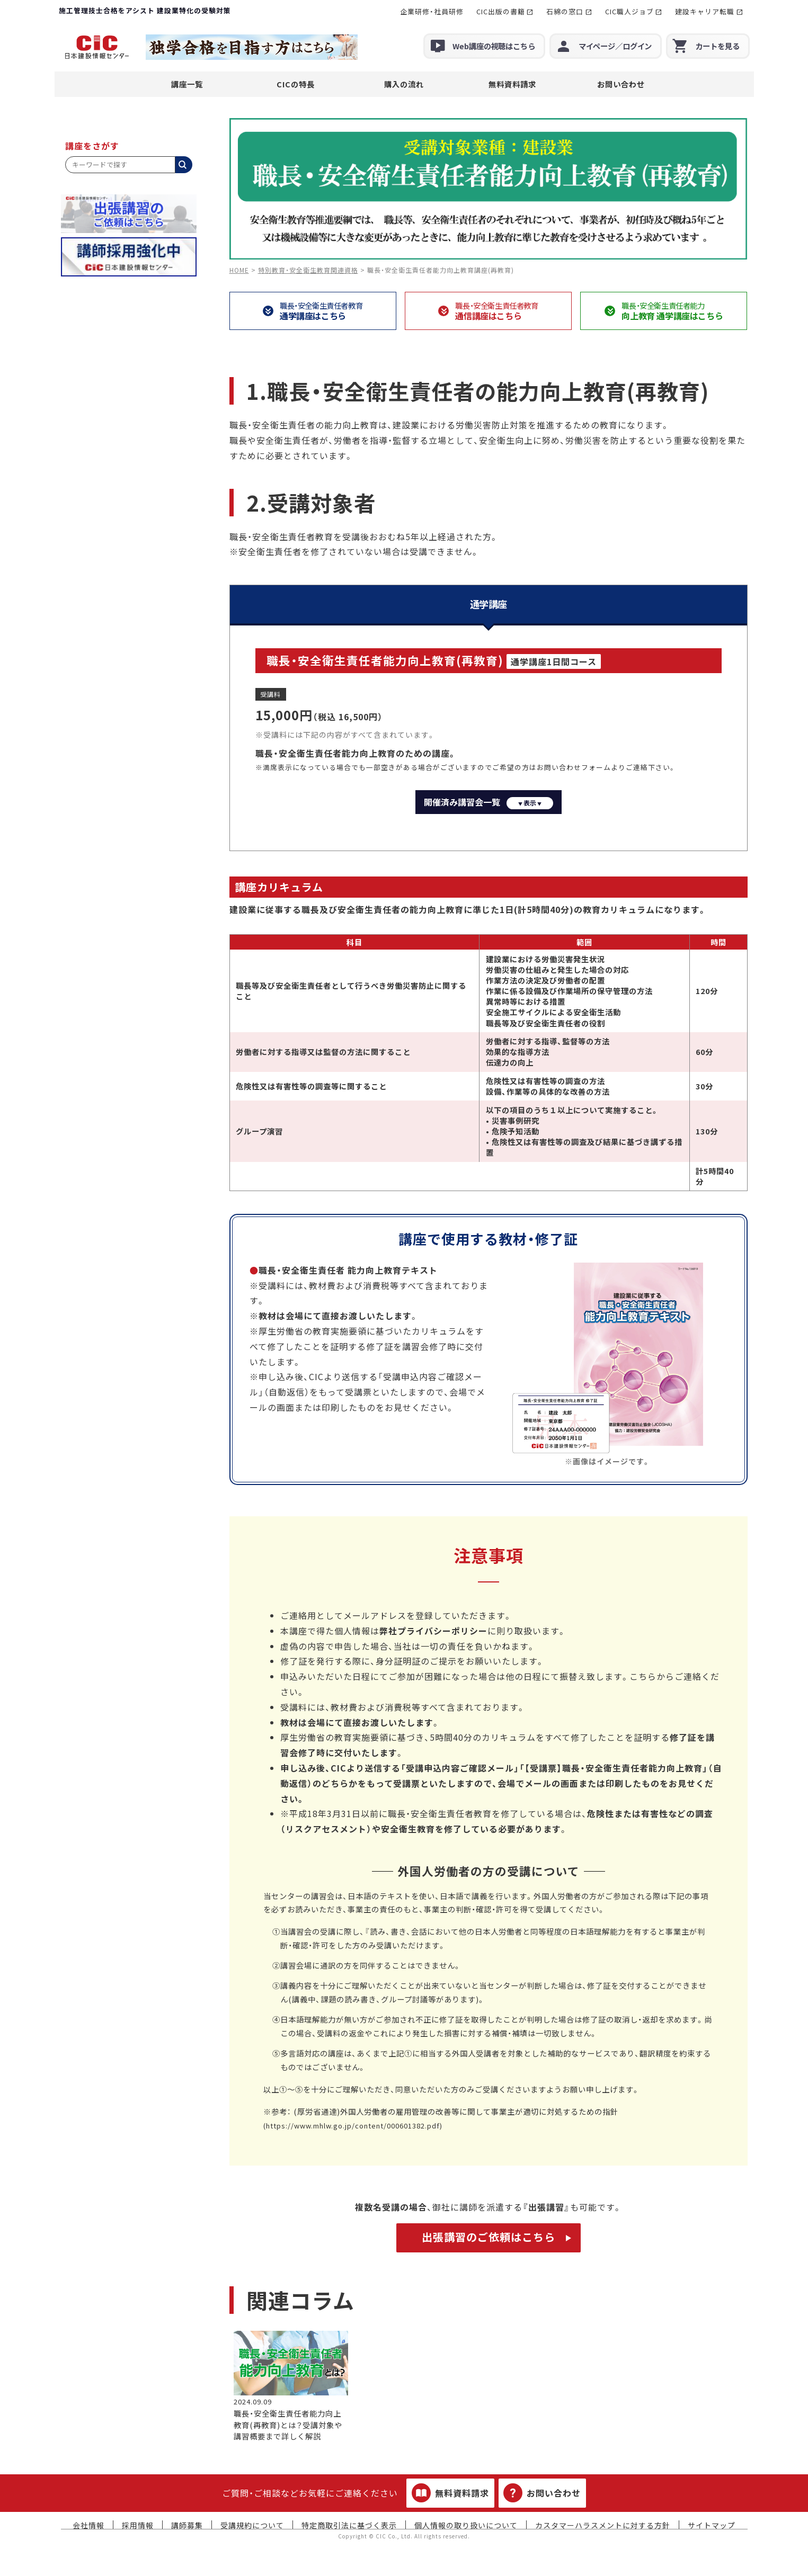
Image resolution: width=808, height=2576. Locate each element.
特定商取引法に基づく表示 (349, 2525)
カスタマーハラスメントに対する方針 (602, 2525)
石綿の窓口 (564, 11)
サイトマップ (711, 2525)
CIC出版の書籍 (500, 11)
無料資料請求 (512, 84)
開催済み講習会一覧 (488, 802)
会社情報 (88, 2525)
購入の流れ (404, 84)
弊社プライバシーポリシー (433, 1630)
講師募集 (187, 2525)
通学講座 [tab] (488, 604)
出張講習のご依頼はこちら (488, 2236)
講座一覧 (187, 84)
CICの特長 (296, 84)
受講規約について (252, 2525)
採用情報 (138, 2525)
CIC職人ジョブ (629, 11)
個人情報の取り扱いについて (466, 2525)
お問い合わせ (621, 84)
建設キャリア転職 (704, 11)
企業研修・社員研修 (432, 11)
